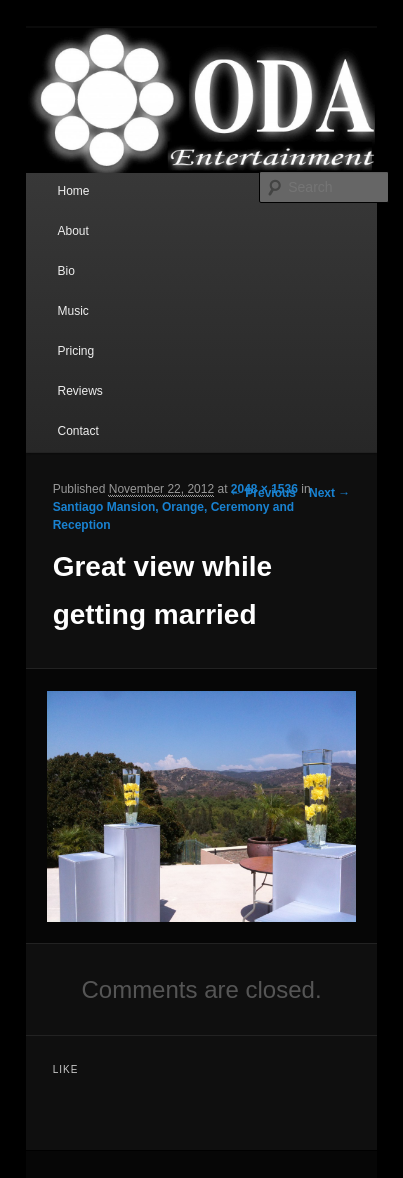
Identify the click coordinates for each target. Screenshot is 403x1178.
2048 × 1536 (264, 489)
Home (73, 191)
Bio (65, 271)
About (72, 231)
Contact (77, 431)
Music (72, 311)
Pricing (75, 351)
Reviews (79, 391)
